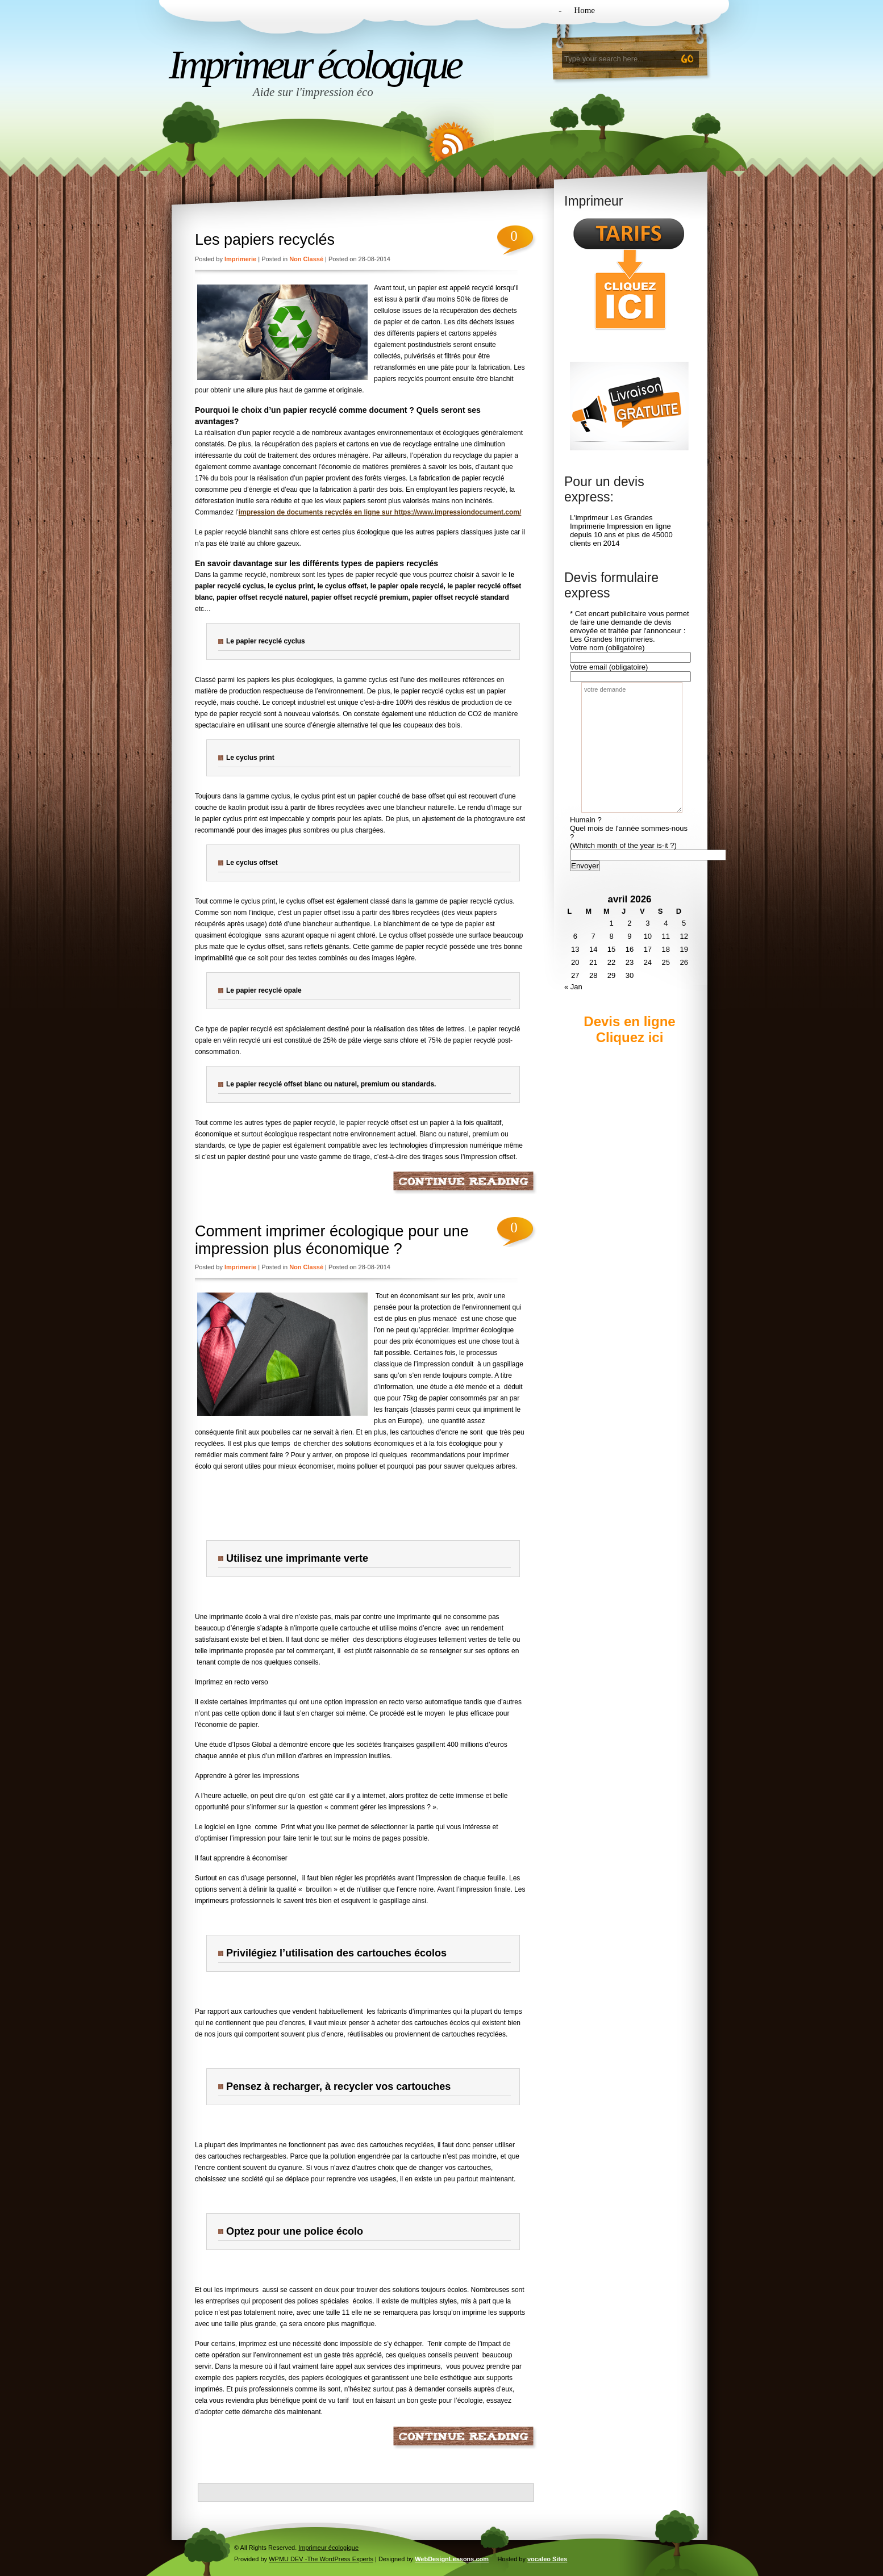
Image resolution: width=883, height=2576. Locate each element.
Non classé (306, 259)
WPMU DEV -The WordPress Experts (321, 2559)
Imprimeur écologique (314, 65)
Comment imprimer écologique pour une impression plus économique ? (332, 1240)
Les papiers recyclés (265, 239)
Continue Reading (465, 1182)
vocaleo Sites (547, 2559)
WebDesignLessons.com (452, 2559)
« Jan (573, 986)
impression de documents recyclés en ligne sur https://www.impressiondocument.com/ (380, 512)
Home (584, 10)
